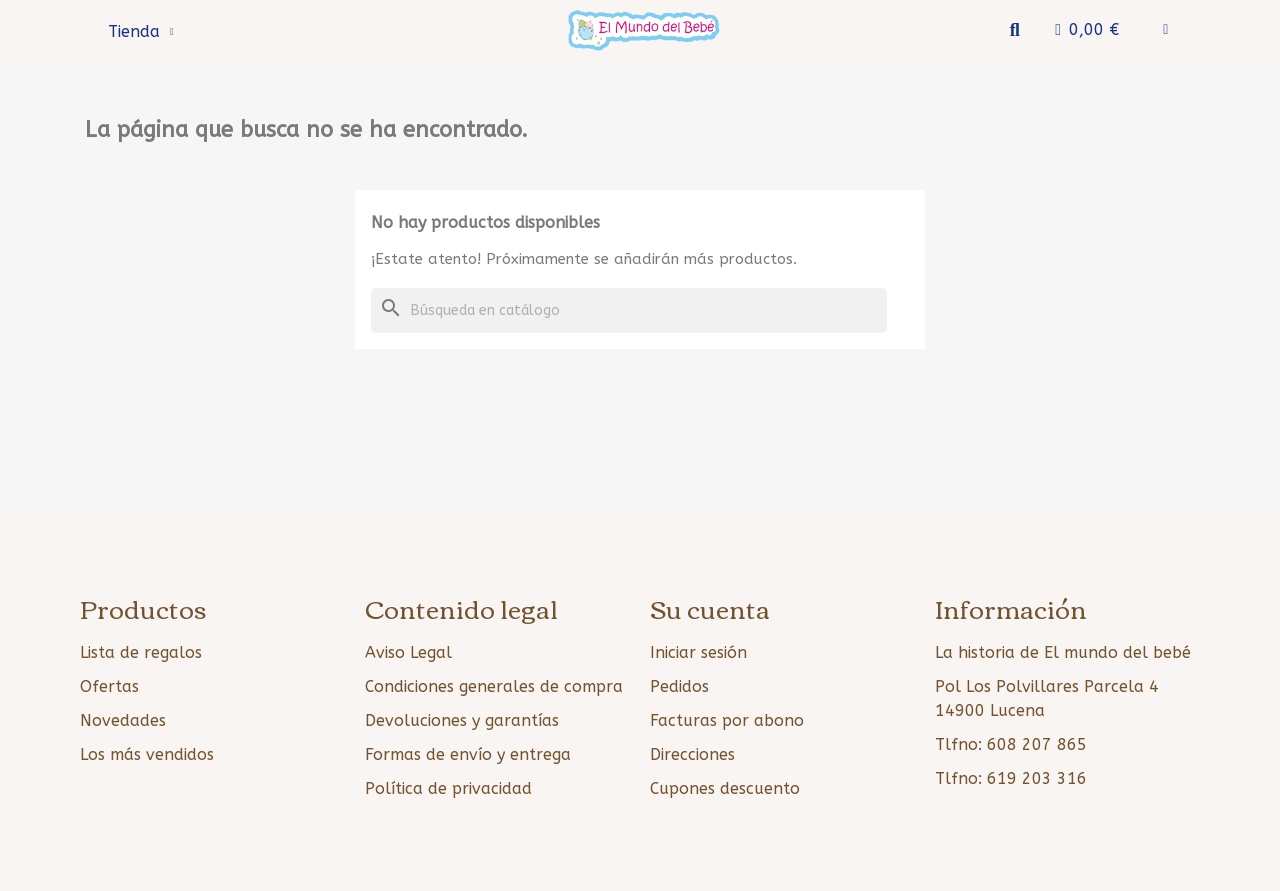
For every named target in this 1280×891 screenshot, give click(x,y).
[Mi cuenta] (1165, 30)
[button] (1014, 30)
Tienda (141, 32)
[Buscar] (629, 310)
